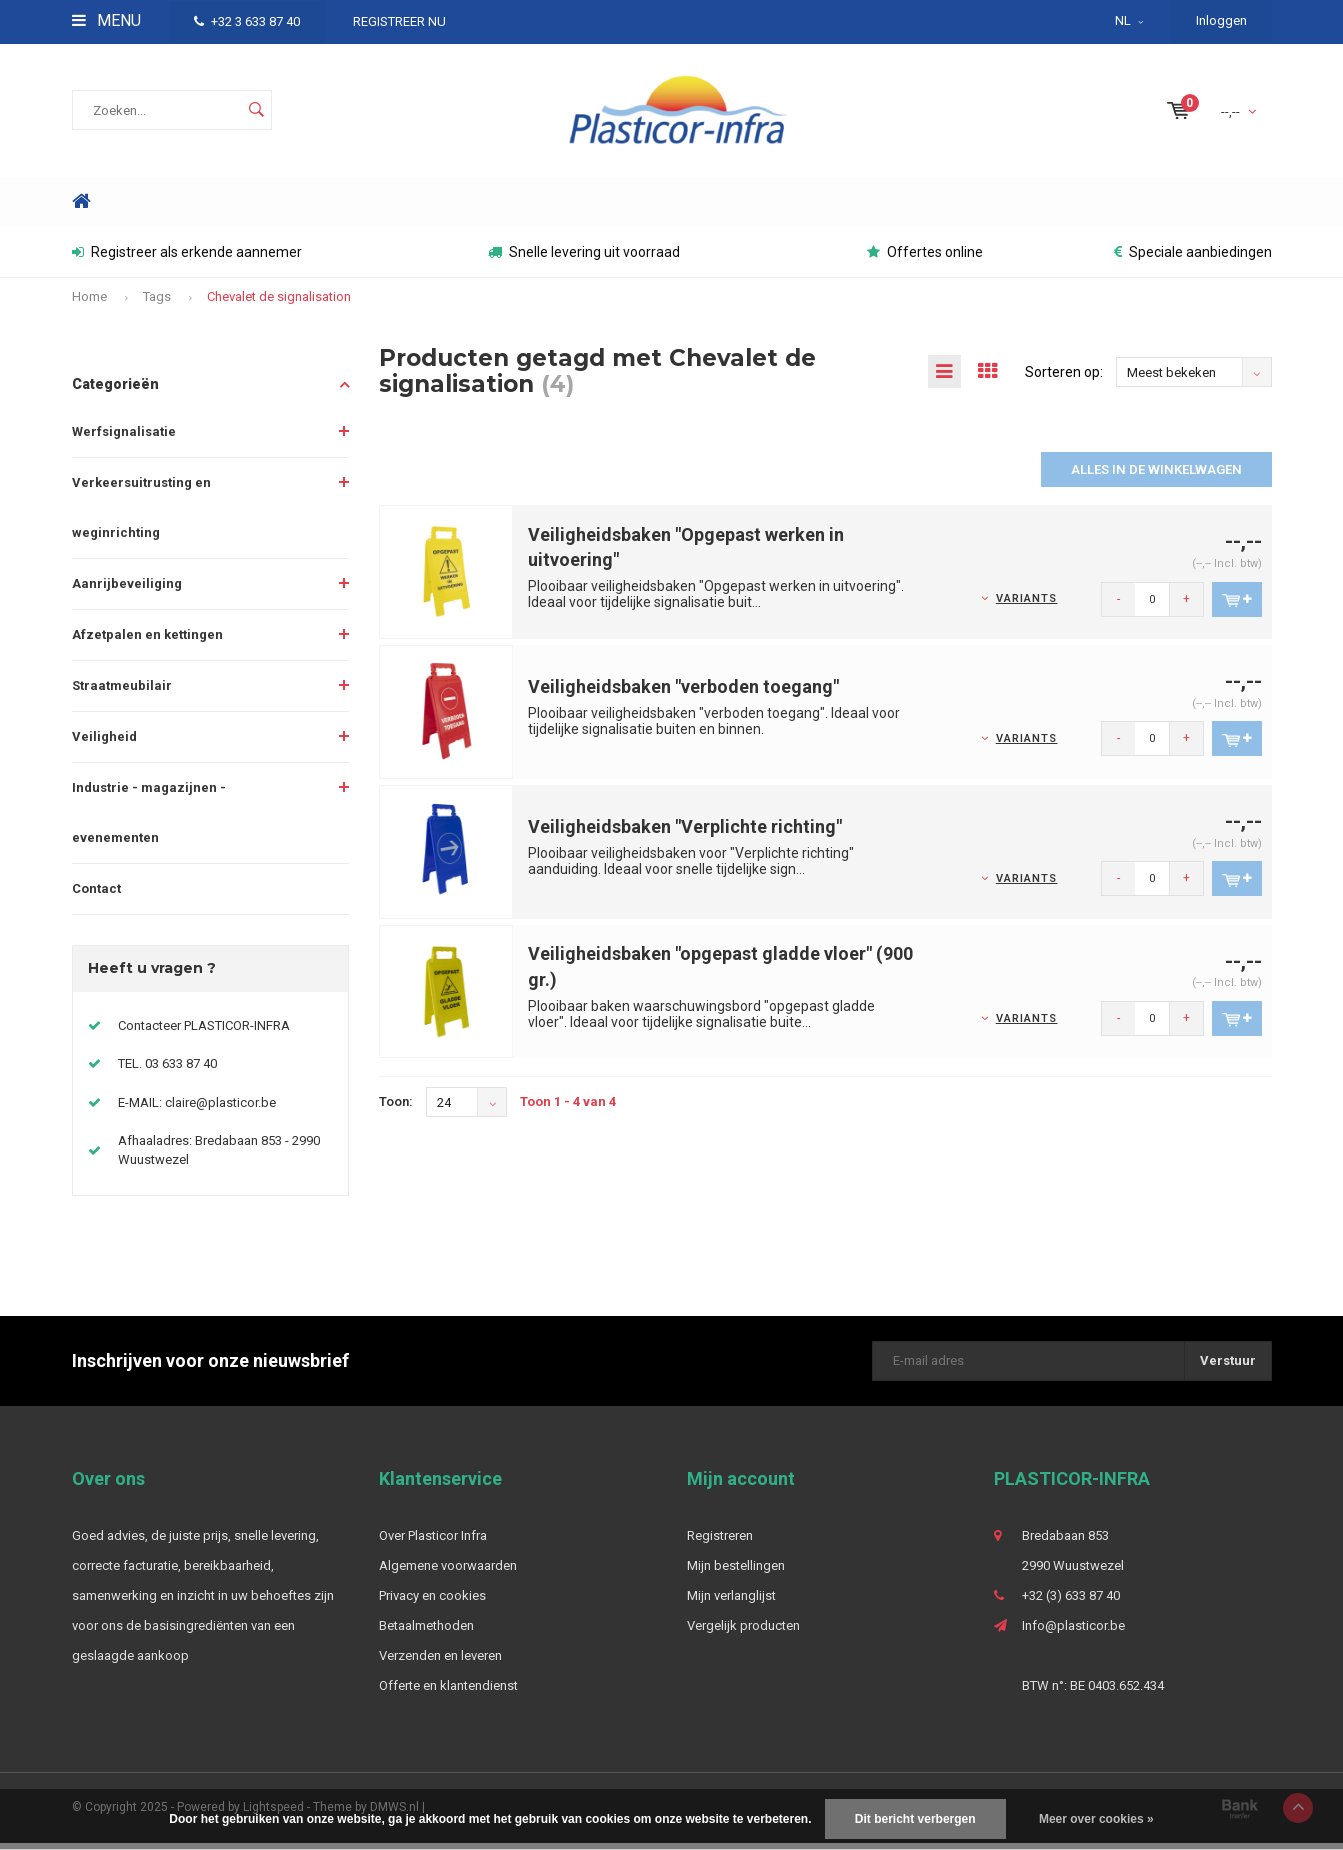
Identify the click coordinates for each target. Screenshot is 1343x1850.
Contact (96, 895)
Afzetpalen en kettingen (147, 641)
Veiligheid (104, 743)
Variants (1027, 605)
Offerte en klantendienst (448, 1692)
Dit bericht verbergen (915, 1819)
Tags (157, 303)
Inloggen (1221, 20)
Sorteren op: (1064, 379)
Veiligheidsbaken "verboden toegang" (683, 693)
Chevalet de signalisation (279, 303)
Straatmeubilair (122, 692)
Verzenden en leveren (440, 1662)
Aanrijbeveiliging (127, 590)
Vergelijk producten (743, 1632)
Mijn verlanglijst (731, 1602)
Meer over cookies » (1096, 1819)
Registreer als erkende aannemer (187, 259)
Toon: (396, 1108)
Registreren (720, 1542)
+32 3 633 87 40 (247, 21)
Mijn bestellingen (736, 1572)
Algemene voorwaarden (448, 1572)
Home (82, 208)
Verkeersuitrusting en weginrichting (141, 514)
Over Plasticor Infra (433, 1542)
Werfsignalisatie (124, 438)
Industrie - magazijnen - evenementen (149, 819)
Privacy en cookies (432, 1602)
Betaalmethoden (426, 1632)
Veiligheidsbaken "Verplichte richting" (685, 833)
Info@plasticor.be (1073, 1632)
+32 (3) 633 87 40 (1071, 1602)
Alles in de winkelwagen (1156, 476)
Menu (106, 20)
